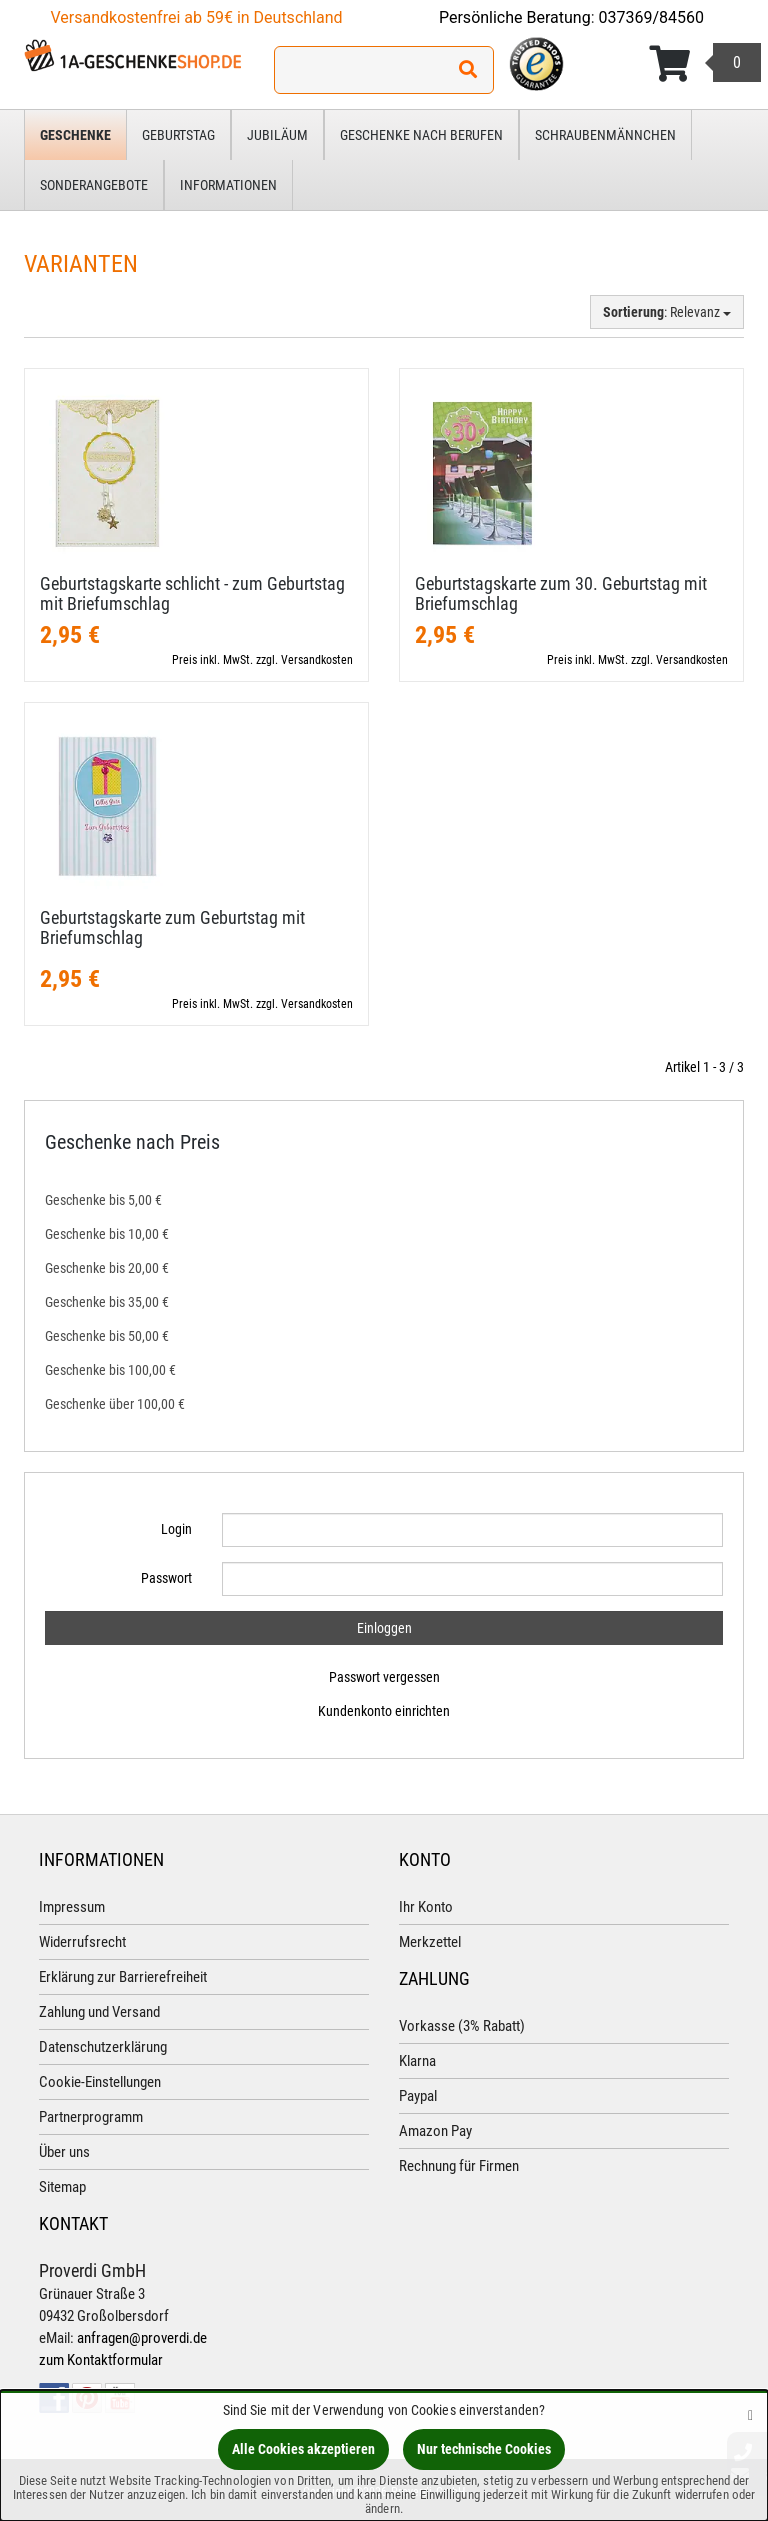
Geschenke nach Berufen (421, 135)
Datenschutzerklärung (103, 2047)
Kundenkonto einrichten (384, 1711)
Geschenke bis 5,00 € (103, 1200)
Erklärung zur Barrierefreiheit (123, 1977)
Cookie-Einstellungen (100, 2082)
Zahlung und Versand (99, 2012)
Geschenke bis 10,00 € (107, 1234)
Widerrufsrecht (82, 1942)
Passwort (166, 1578)
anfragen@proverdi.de (142, 2338)
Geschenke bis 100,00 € (110, 1370)
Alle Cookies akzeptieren (303, 2449)
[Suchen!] (468, 70)
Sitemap (62, 2187)
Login (176, 1529)
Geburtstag (178, 135)
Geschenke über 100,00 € (115, 1404)
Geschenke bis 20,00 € (107, 1268)
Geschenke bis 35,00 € (107, 1302)
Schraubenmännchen (605, 135)
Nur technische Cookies (484, 2449)
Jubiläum (277, 135)
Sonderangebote (94, 185)
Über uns (64, 2152)
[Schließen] (750, 2414)
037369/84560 (652, 17)
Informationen (228, 185)
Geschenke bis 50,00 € (107, 1336)
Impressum (72, 1907)
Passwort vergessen (384, 1677)
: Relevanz (667, 312)
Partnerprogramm (91, 2117)
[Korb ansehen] (705, 64)
